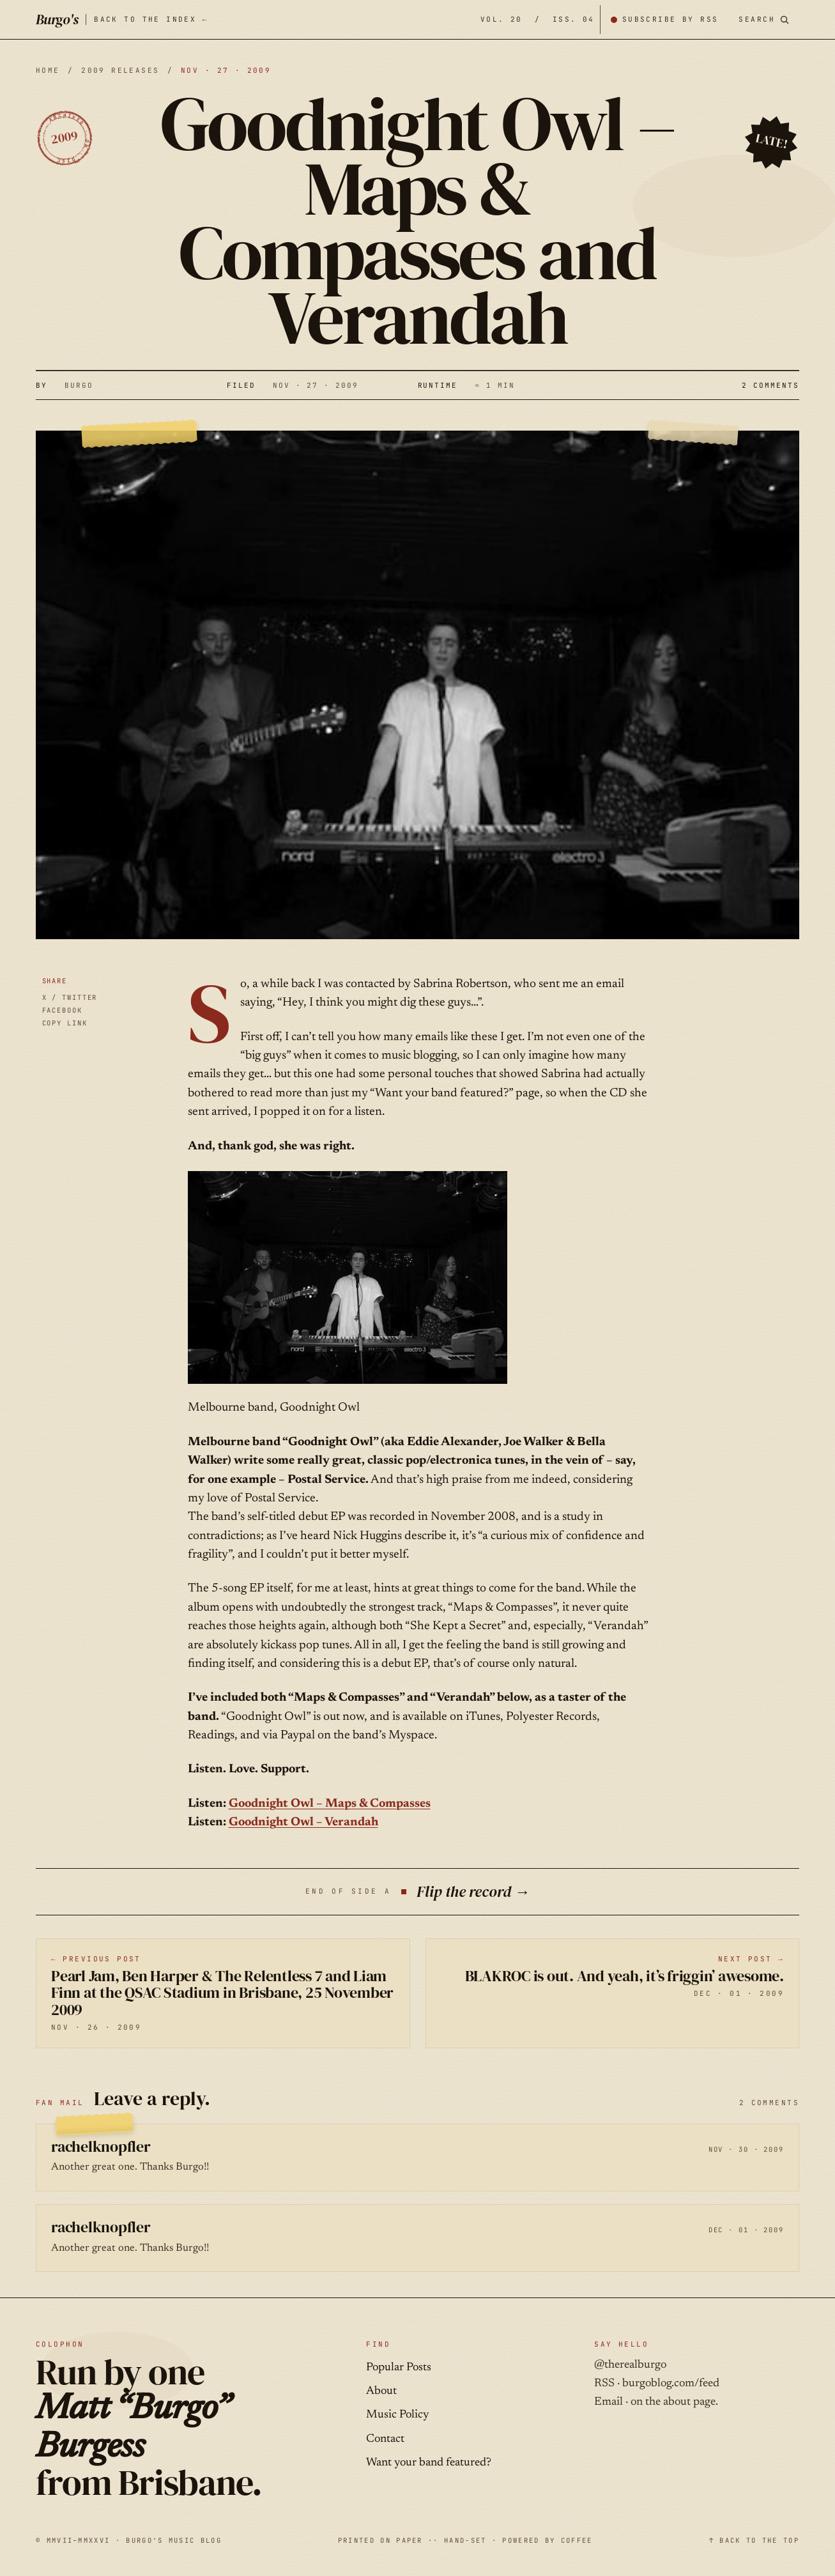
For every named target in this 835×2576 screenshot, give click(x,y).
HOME (48, 70)
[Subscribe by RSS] (664, 19)
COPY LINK (65, 1022)
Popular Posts (398, 2367)
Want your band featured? (428, 2463)
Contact (385, 2439)
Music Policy (397, 2415)
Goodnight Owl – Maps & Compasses (330, 1804)
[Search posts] (763, 19)
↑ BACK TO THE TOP (754, 2540)
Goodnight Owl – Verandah (303, 1822)
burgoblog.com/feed (670, 2383)
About (381, 2391)
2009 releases (120, 70)
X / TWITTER (70, 997)
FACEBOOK (62, 1010)
